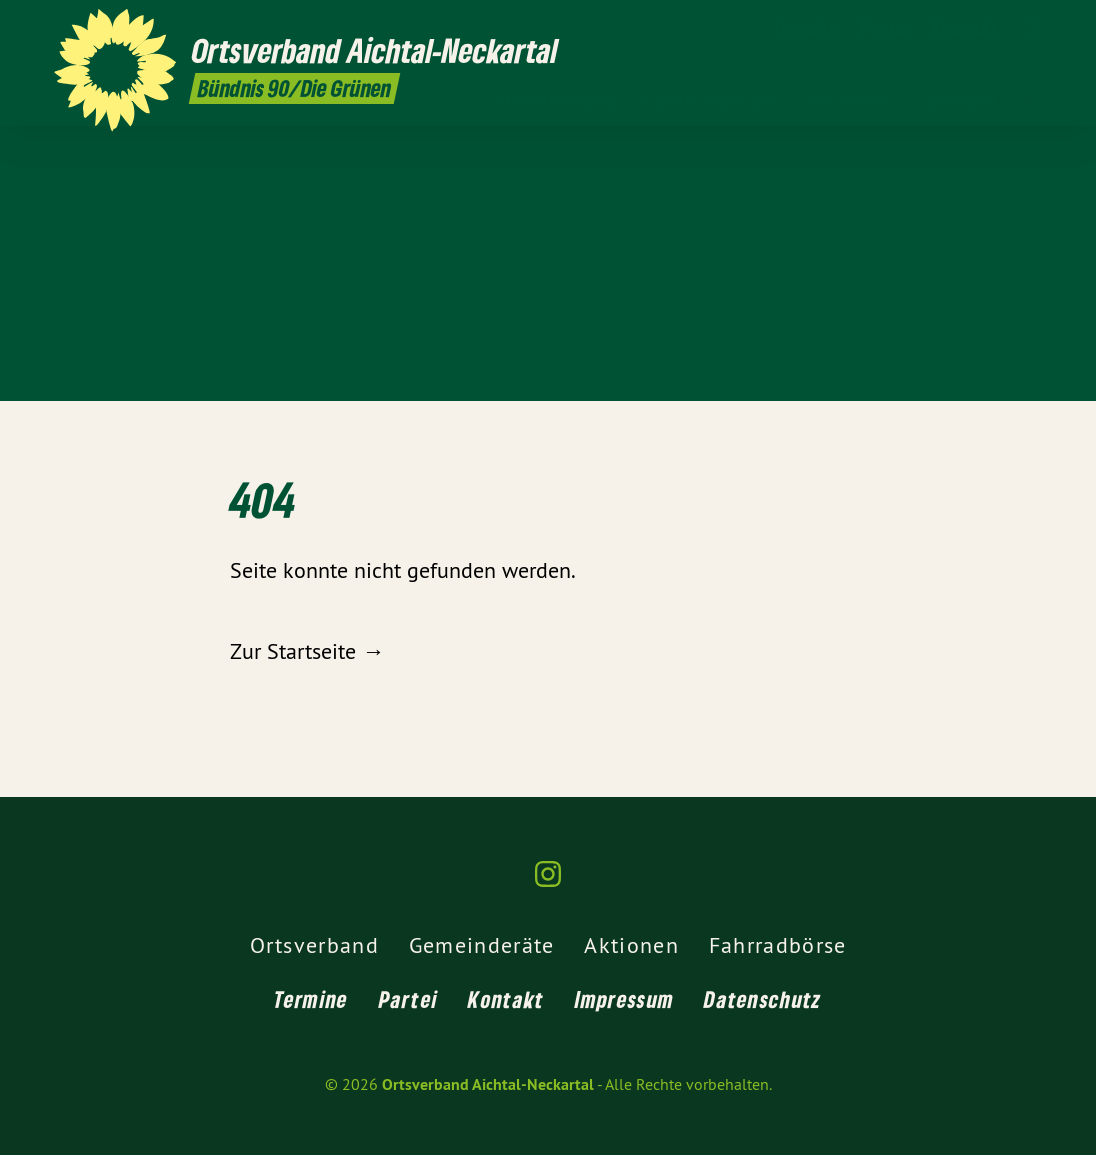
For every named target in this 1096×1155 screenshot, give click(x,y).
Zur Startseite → (307, 651)
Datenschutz (762, 999)
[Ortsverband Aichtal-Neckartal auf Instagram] (1031, 27)
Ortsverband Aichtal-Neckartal (488, 1084)
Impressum (625, 999)
